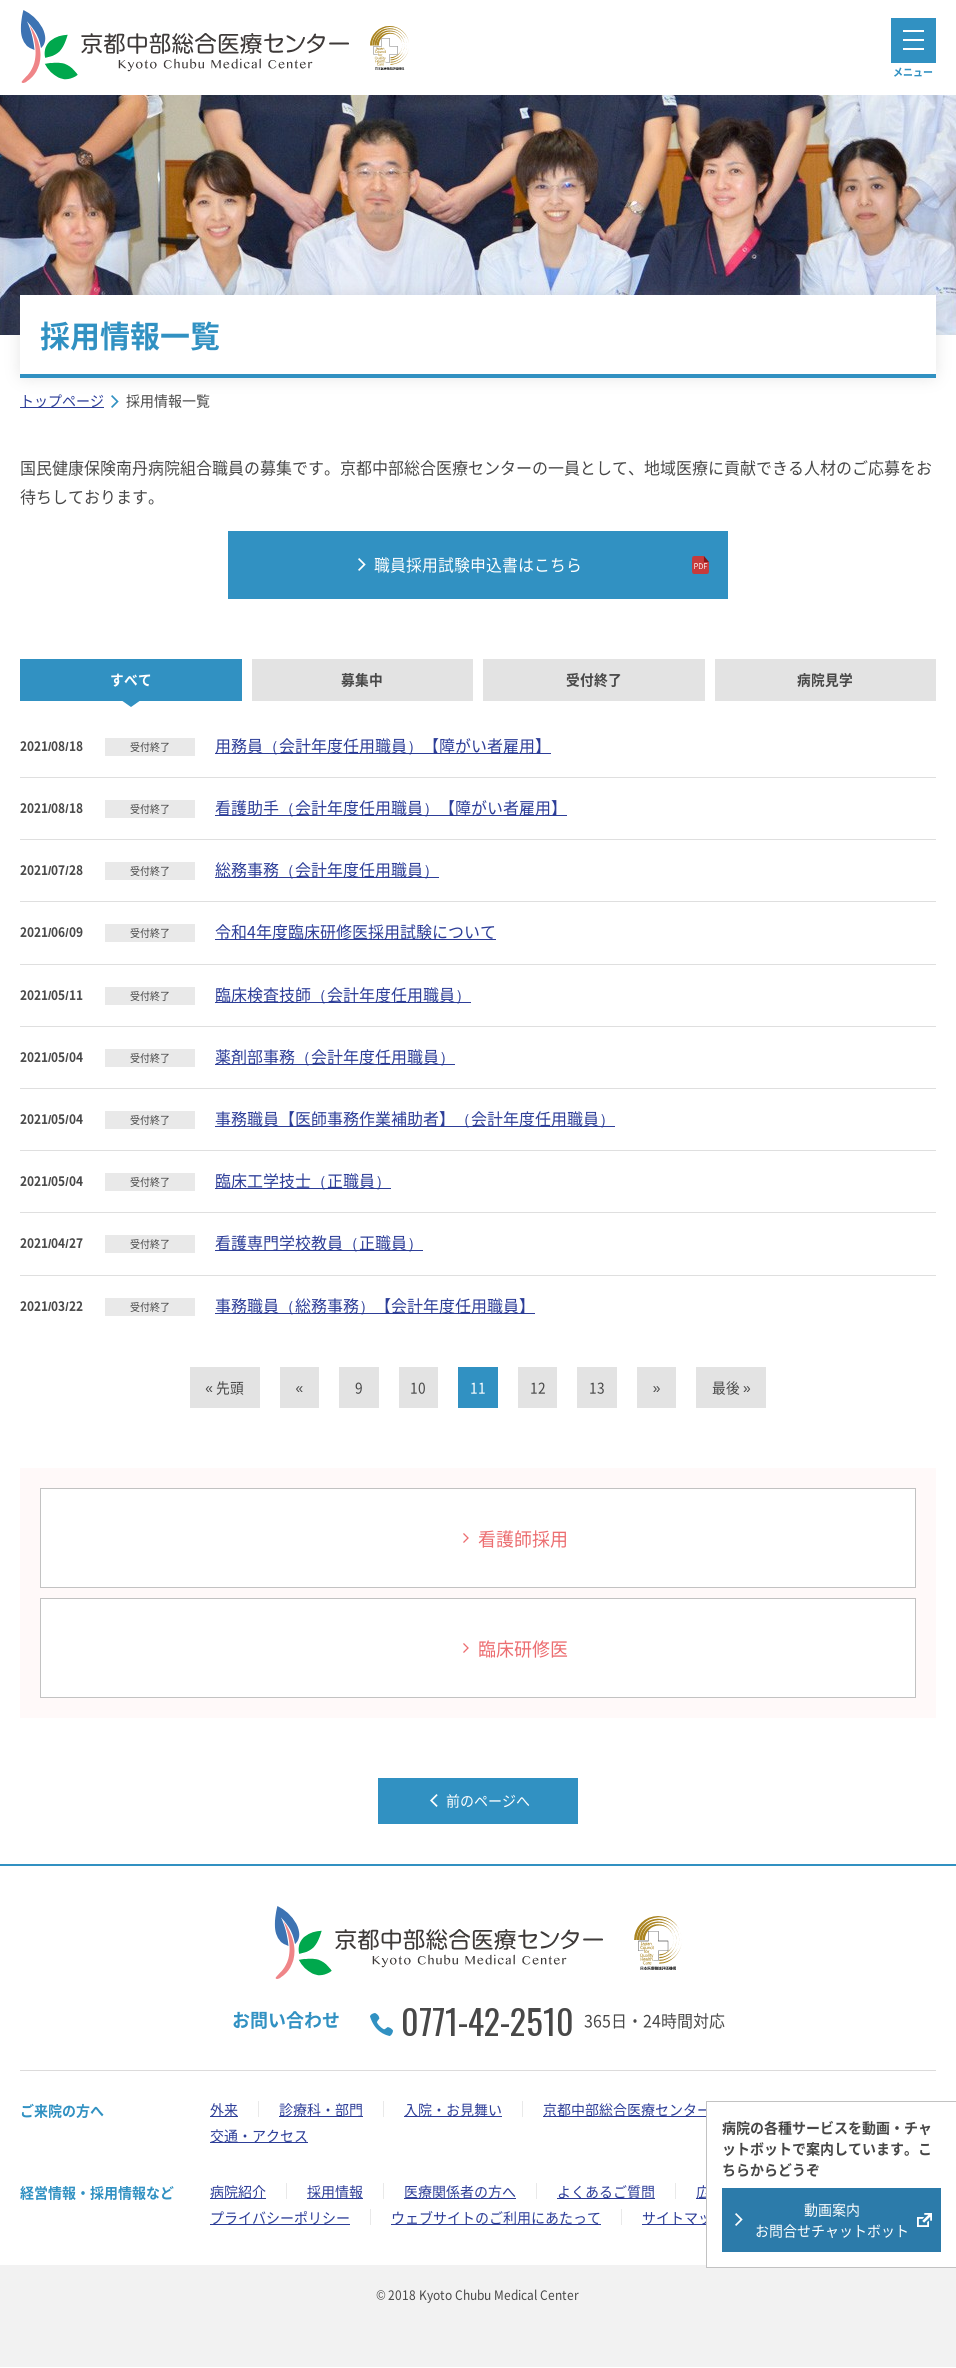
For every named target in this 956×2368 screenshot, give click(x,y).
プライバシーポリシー (280, 2218)
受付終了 (594, 680)
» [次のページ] (658, 1388)
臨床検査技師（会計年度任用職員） (343, 994)
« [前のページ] (298, 1388)
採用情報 (335, 2192)
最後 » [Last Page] (733, 1388)
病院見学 (825, 680)
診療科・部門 (321, 2110)
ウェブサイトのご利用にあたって (496, 2218)
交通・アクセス (259, 2136)
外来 (224, 2110)
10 (418, 1388)
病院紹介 (238, 2192)
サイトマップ (684, 2218)
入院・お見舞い (453, 2110)
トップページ (62, 400)
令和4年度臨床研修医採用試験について (355, 932)
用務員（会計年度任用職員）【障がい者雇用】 (383, 745)
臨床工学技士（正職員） (303, 1181)
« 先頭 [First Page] (222, 1388)
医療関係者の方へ (460, 2192)
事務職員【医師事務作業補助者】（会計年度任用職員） (415, 1118)
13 (598, 1388)
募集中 (362, 680)
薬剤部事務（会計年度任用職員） (335, 1056)
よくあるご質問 (606, 2192)
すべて (131, 680)
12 (538, 1388)
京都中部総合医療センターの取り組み (662, 2110)
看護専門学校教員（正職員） (319, 1243)
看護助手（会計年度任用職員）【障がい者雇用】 (391, 808)
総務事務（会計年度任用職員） (327, 870)
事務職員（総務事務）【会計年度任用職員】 (375, 1305)
